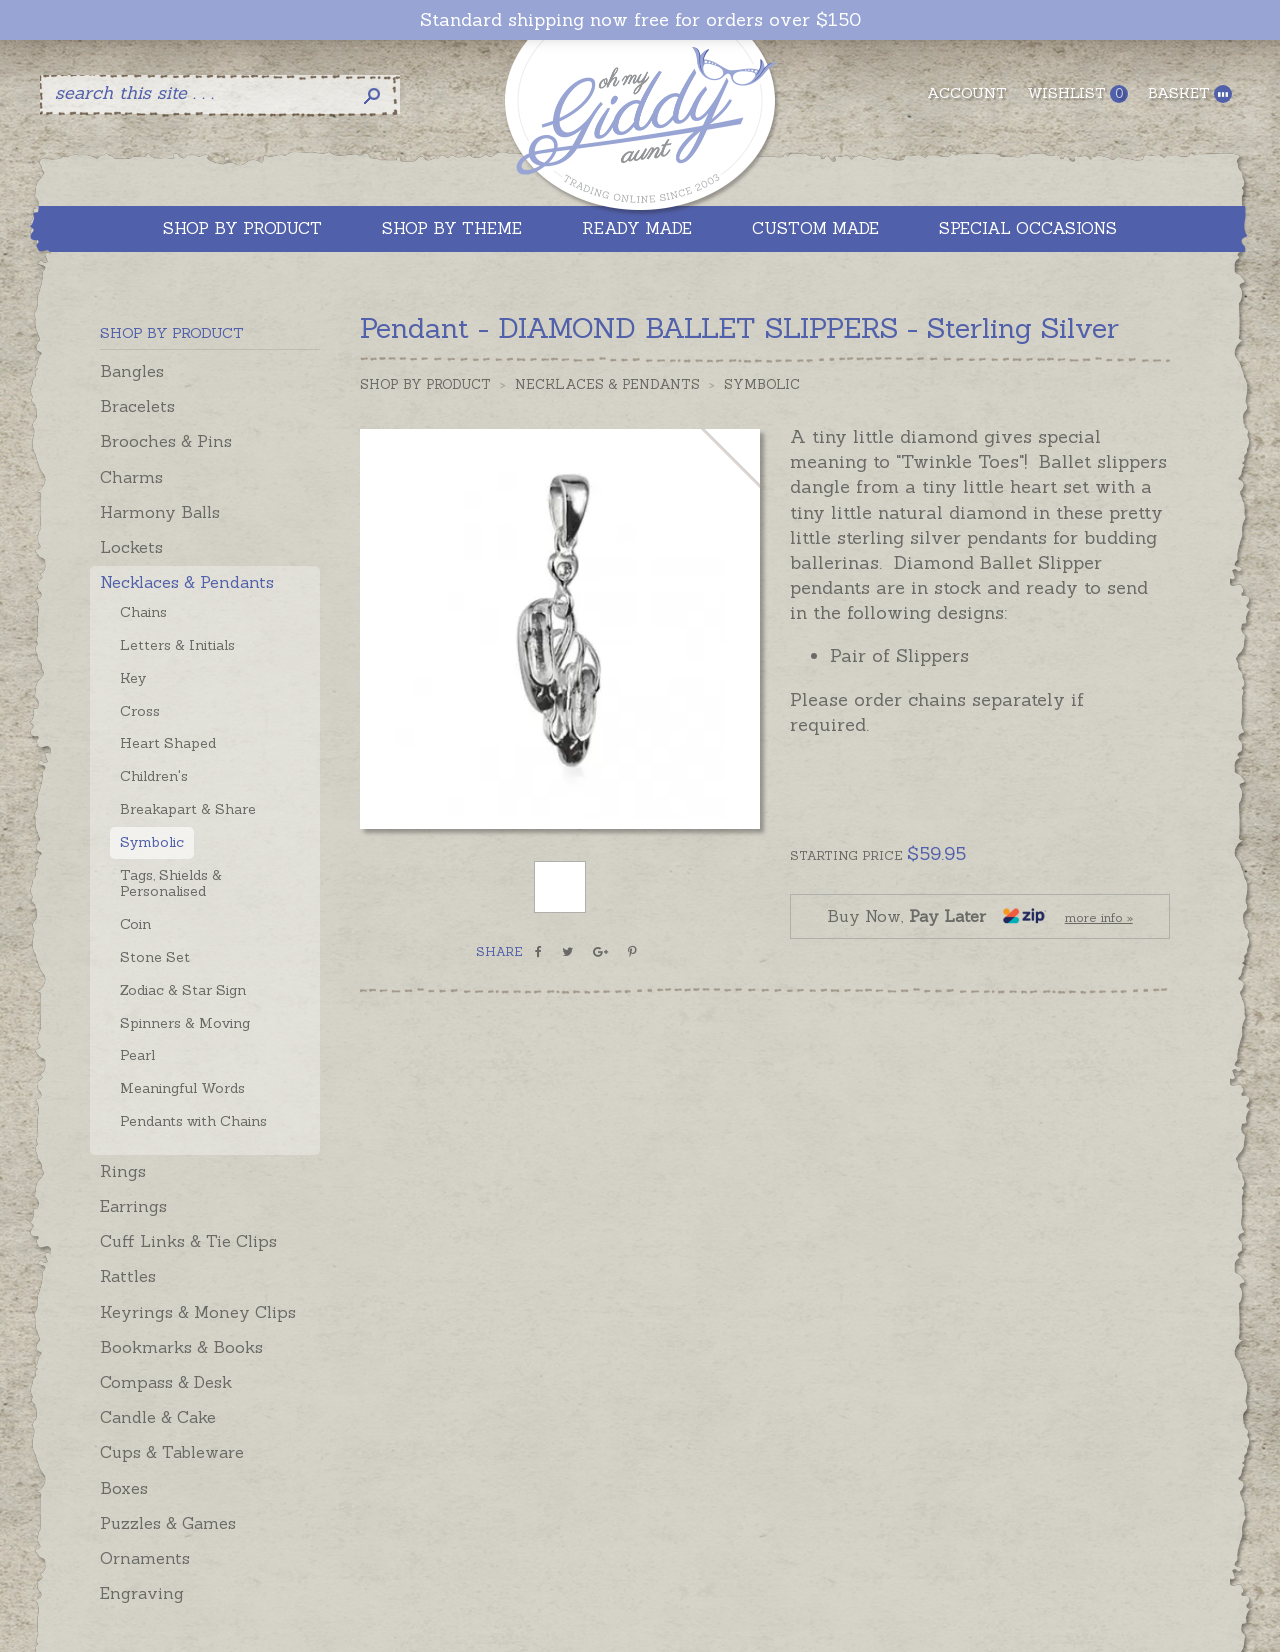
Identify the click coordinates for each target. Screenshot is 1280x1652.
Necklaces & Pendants (187, 582)
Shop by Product (425, 384)
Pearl (137, 1055)
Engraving (142, 1593)
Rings (123, 1171)
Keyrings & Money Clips (198, 1312)
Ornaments (145, 1558)
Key (133, 678)
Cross (140, 711)
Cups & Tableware (172, 1452)
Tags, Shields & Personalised (171, 883)
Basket (1190, 93)
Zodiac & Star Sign (183, 990)
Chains (143, 612)
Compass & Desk (166, 1382)
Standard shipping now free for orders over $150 (640, 20)
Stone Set (155, 957)
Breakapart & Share (188, 809)
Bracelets (137, 406)
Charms (131, 477)
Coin (135, 924)
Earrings (133, 1206)
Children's (154, 776)
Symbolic (152, 842)
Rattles (128, 1276)
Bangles (132, 371)
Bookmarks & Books (181, 1347)
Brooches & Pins (166, 441)
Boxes (124, 1488)
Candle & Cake (158, 1417)
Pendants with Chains (193, 1121)
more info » (1099, 917)
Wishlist (1077, 93)
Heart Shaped (168, 743)
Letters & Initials (177, 645)
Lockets (131, 547)
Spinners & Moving (185, 1023)
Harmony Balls (160, 512)
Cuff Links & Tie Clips (188, 1241)
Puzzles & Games (168, 1523)
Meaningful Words (182, 1088)
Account (967, 93)
